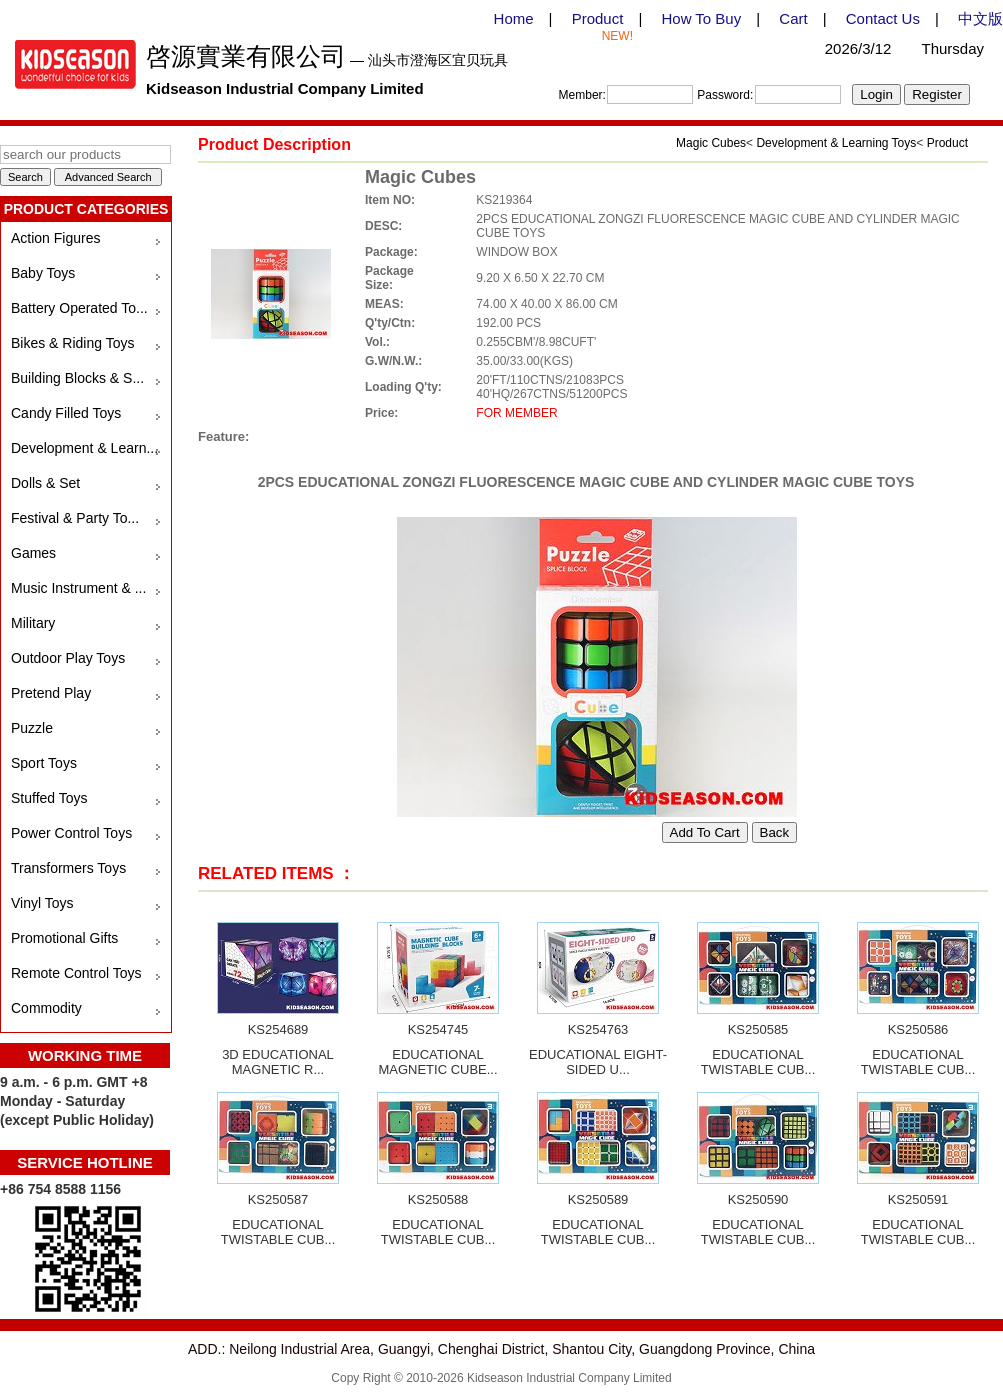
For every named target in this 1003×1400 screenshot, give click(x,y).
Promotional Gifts (64, 938)
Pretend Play (51, 693)
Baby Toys (43, 273)
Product (598, 18)
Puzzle (32, 728)
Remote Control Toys (76, 973)
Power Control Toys (71, 833)
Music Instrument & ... (78, 588)
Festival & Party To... (75, 518)
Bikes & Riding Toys (72, 343)
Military (33, 623)
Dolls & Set (45, 483)
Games (33, 553)
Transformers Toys (68, 868)
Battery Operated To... (79, 308)
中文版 (980, 18)
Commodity (46, 1008)
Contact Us (883, 18)
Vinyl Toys (42, 903)
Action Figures (55, 238)
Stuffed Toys (49, 798)
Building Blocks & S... (77, 378)
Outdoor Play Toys (68, 658)
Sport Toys (44, 763)
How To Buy (701, 18)
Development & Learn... (84, 448)
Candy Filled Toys (66, 413)
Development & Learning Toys (836, 143)
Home (514, 18)
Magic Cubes (711, 143)
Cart (793, 18)
